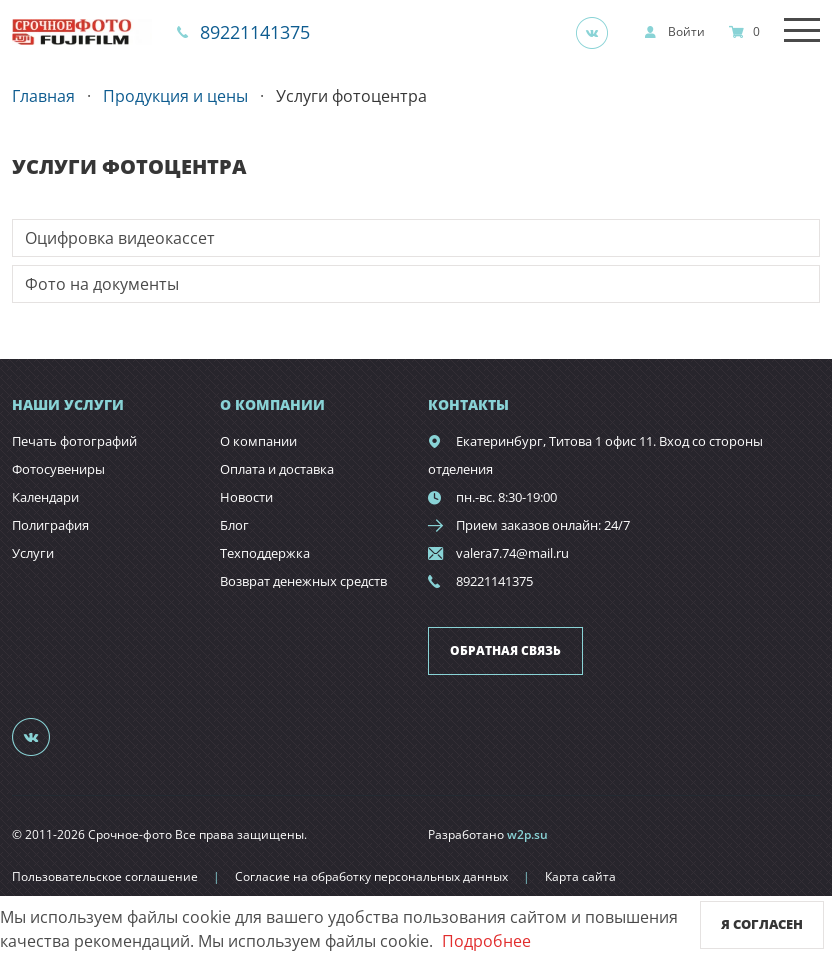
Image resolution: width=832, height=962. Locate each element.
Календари (45, 497)
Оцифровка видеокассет (120, 238)
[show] (674, 32)
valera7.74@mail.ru (512, 553)
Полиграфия (50, 525)
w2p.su (527, 834)
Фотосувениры (58, 469)
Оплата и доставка (277, 469)
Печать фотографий (74, 441)
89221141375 (255, 32)
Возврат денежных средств (303, 581)
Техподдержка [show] (265, 553)
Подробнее (486, 941)
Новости (246, 497)
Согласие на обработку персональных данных (371, 876)
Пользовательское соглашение (105, 876)
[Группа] (598, 32)
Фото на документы (102, 284)
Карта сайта (580, 876)
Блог (234, 525)
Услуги (33, 553)
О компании (258, 441)
